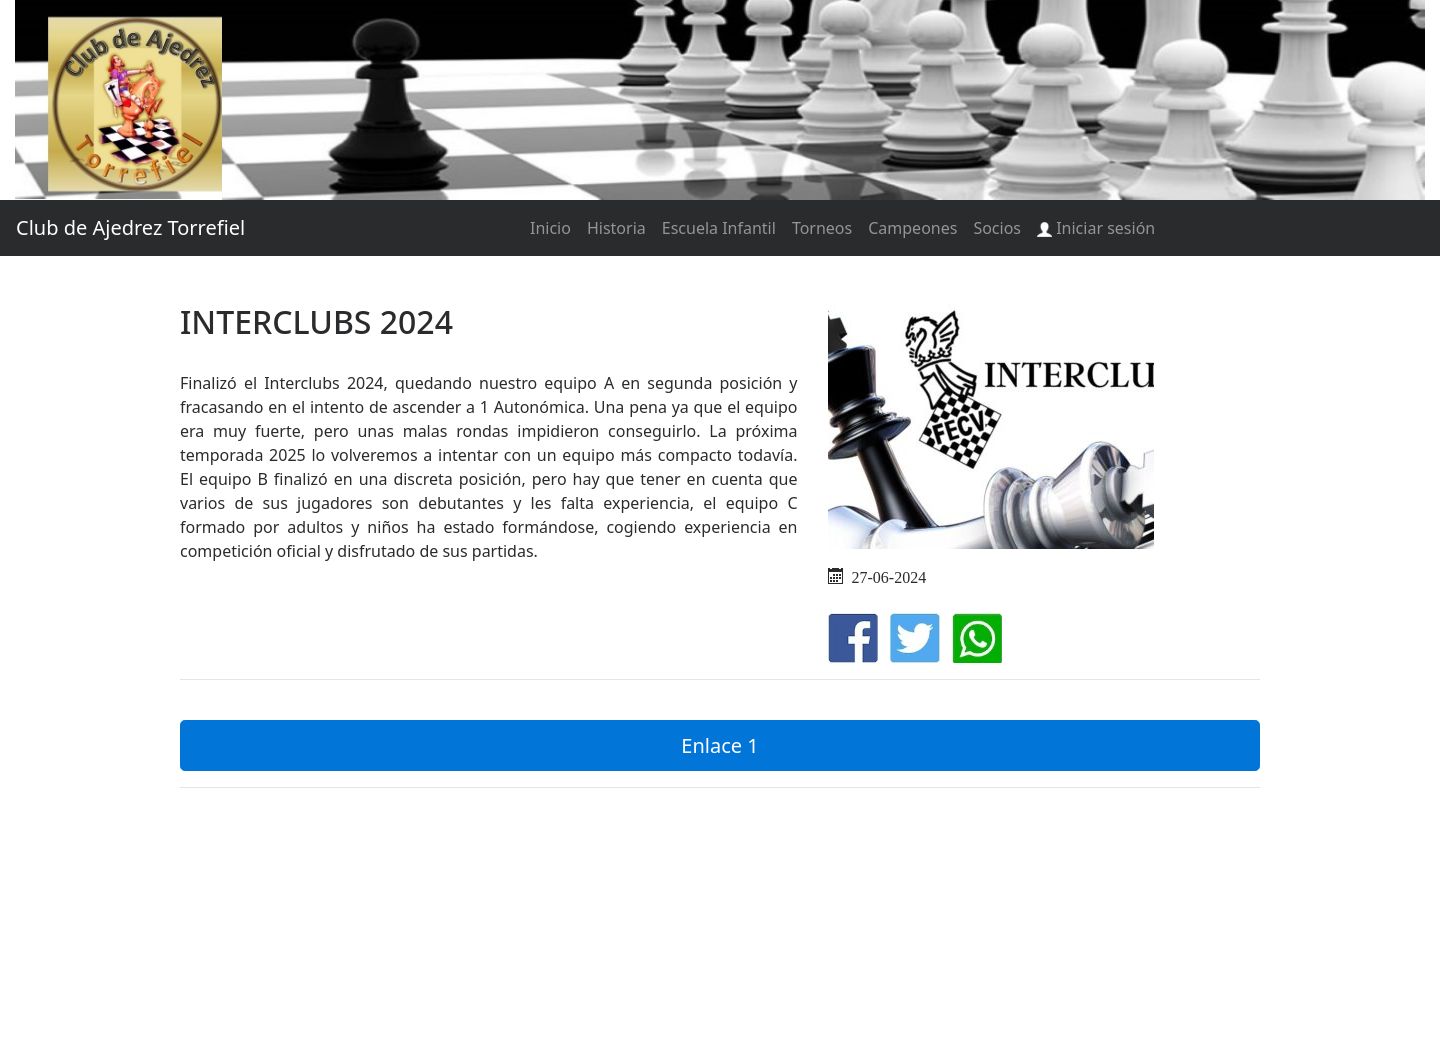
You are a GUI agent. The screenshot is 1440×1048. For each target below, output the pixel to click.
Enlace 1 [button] (719, 745)
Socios (997, 228)
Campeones (912, 228)
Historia (616, 228)
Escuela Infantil (719, 228)
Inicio (550, 228)
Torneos (822, 228)
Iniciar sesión (1096, 228)
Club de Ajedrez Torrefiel (130, 227)
